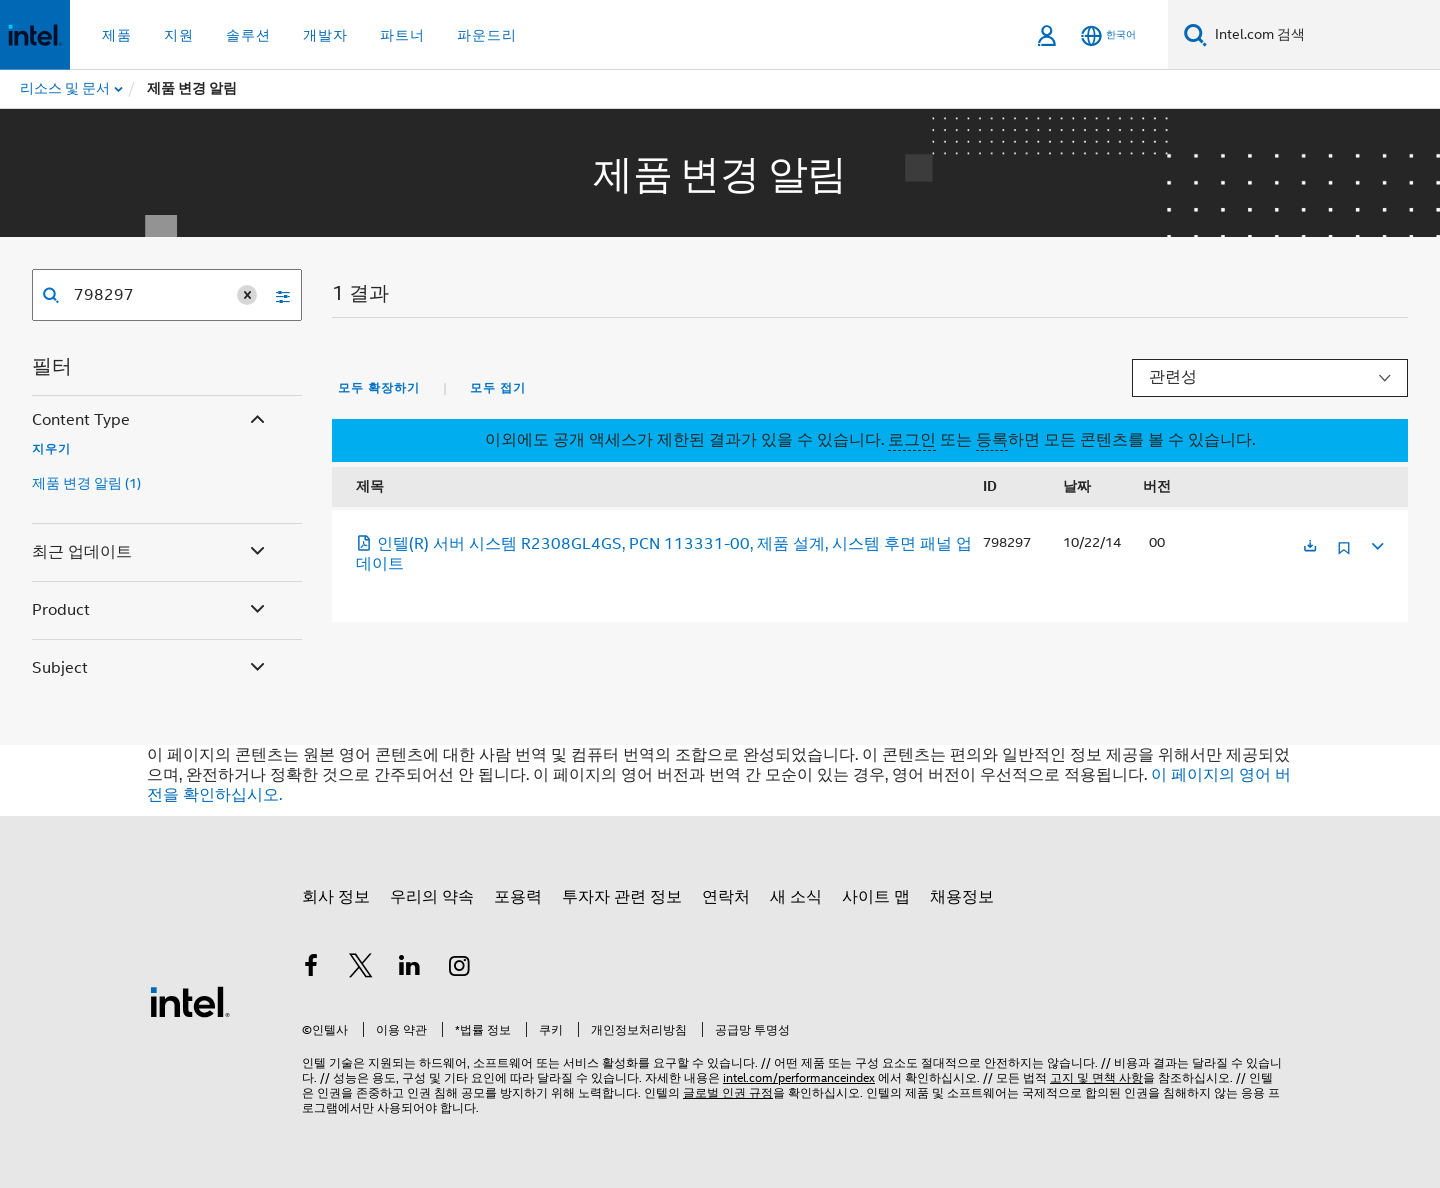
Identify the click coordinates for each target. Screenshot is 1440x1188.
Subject (150, 668)
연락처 (726, 897)
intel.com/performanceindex (799, 1077)
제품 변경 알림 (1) (86, 483)
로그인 (912, 440)
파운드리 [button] (487, 35)
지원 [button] (179, 35)
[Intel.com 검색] (1323, 35)
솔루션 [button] (248, 35)
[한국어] (1108, 35)
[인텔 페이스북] (311, 969)
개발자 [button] (325, 35)
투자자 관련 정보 (622, 897)
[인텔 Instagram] (460, 969)
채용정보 (962, 897)
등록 (992, 440)
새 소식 (796, 897)
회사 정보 (336, 897)
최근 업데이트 (150, 552)
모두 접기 (498, 388)
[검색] (1195, 34)
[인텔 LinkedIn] (410, 969)
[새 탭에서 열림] (1310, 547)
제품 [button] (117, 35)
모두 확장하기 (379, 388)
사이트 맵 (876, 897)
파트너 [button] (402, 35)
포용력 (518, 897)
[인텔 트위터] (361, 969)
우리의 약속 (432, 897)
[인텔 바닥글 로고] (190, 1001)
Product (150, 610)
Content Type (150, 420)
